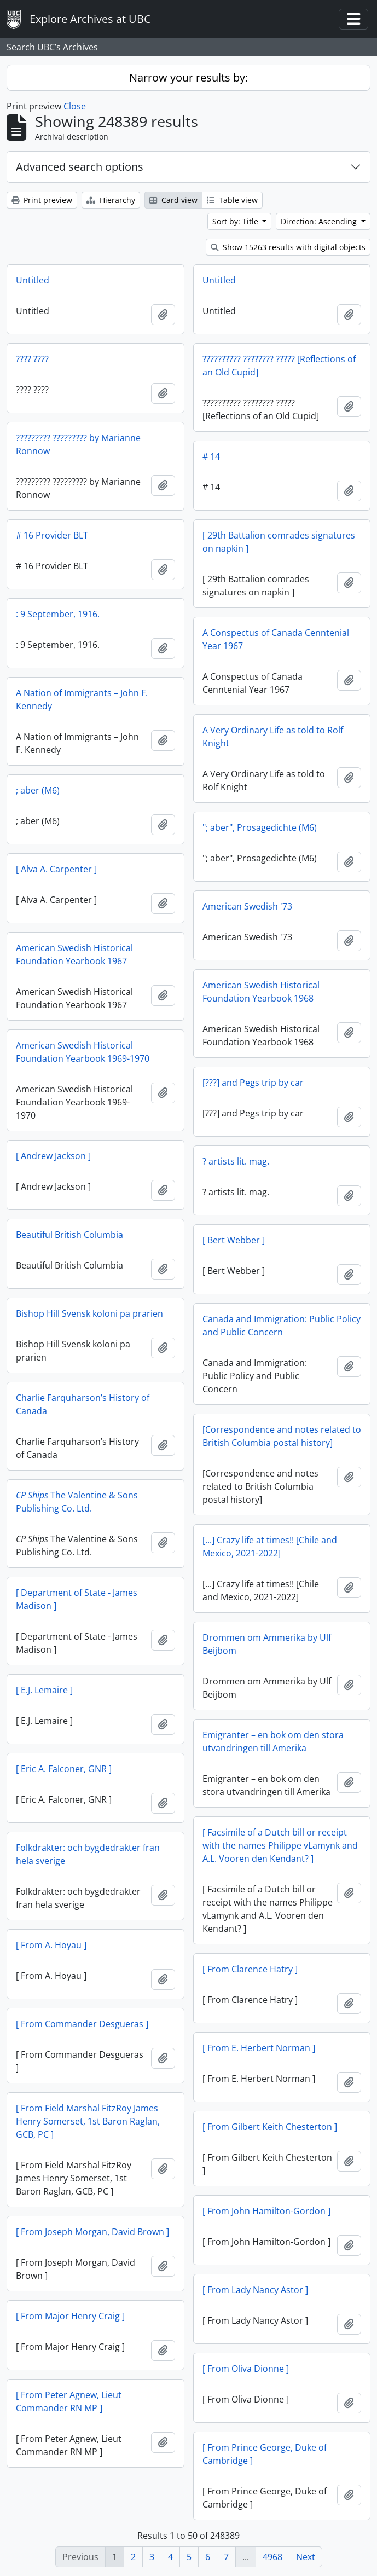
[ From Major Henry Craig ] (70, 2316)
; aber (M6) (38, 790)
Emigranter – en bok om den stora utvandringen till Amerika (273, 1741)
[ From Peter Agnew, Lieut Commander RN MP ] (68, 2401)
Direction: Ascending (320, 221)
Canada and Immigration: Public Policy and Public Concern (281, 1325)
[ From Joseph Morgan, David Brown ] (92, 2232)
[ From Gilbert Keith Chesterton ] (269, 2127)
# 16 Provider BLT (52, 535)
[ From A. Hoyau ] (51, 1945)
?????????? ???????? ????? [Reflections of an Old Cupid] (279, 365)
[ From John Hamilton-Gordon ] (266, 2211)
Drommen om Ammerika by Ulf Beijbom (266, 1644)
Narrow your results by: (188, 77)
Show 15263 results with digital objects (288, 247)
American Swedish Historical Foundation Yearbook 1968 (261, 991)
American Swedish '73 (247, 906)
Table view (232, 200)
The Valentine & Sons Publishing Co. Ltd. (77, 1501)
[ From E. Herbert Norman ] (258, 2048)
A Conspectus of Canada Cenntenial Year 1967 (275, 639)
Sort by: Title (236, 221)
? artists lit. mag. (235, 1161)
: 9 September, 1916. (58, 614)
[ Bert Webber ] (233, 1240)
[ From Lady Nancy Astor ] (255, 2290)
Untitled (32, 280)
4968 (272, 2557)
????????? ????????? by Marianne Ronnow (78, 444)
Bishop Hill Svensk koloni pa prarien (89, 1313)
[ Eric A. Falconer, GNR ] (64, 1769)
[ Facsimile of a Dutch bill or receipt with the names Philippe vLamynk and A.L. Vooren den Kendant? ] (280, 1845)
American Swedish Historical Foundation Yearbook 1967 (74, 954)
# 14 (211, 456)
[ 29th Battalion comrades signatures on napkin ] (278, 541)
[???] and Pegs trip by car (253, 1082)
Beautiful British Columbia (69, 1235)
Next (305, 2557)
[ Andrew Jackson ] (53, 1156)
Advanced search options (79, 166)
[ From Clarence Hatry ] (250, 1969)
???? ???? (32, 359)
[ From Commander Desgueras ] (82, 2024)
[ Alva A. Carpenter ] (56, 869)
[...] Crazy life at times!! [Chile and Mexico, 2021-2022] (269, 1546)
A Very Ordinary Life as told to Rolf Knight (272, 736)
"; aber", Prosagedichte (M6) (259, 827)
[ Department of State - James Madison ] (76, 1599)
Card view (173, 200)
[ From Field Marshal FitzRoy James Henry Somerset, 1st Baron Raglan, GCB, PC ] (88, 2121)
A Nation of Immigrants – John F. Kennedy (82, 699)
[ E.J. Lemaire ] (44, 1690)
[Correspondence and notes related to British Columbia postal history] (281, 1436)
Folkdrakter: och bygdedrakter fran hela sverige (88, 1854)
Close (74, 106)
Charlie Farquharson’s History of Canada (82, 1404)
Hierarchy (110, 200)
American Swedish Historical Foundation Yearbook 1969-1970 (82, 1051)
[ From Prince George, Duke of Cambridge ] (264, 2454)
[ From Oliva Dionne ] (245, 2369)
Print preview (41, 200)
